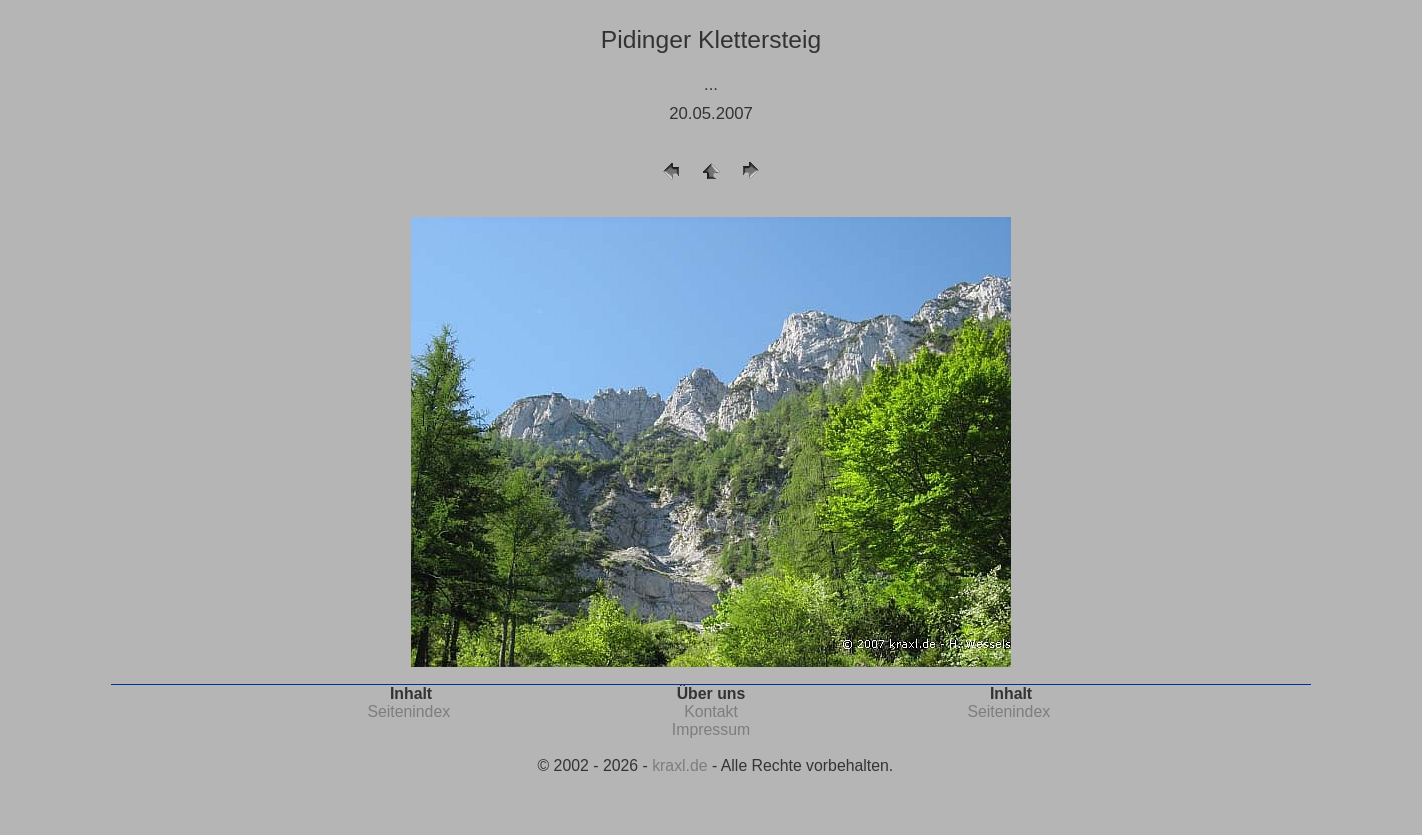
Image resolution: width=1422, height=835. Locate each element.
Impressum (711, 729)
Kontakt (711, 711)
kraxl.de (679, 765)
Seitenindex (408, 711)
